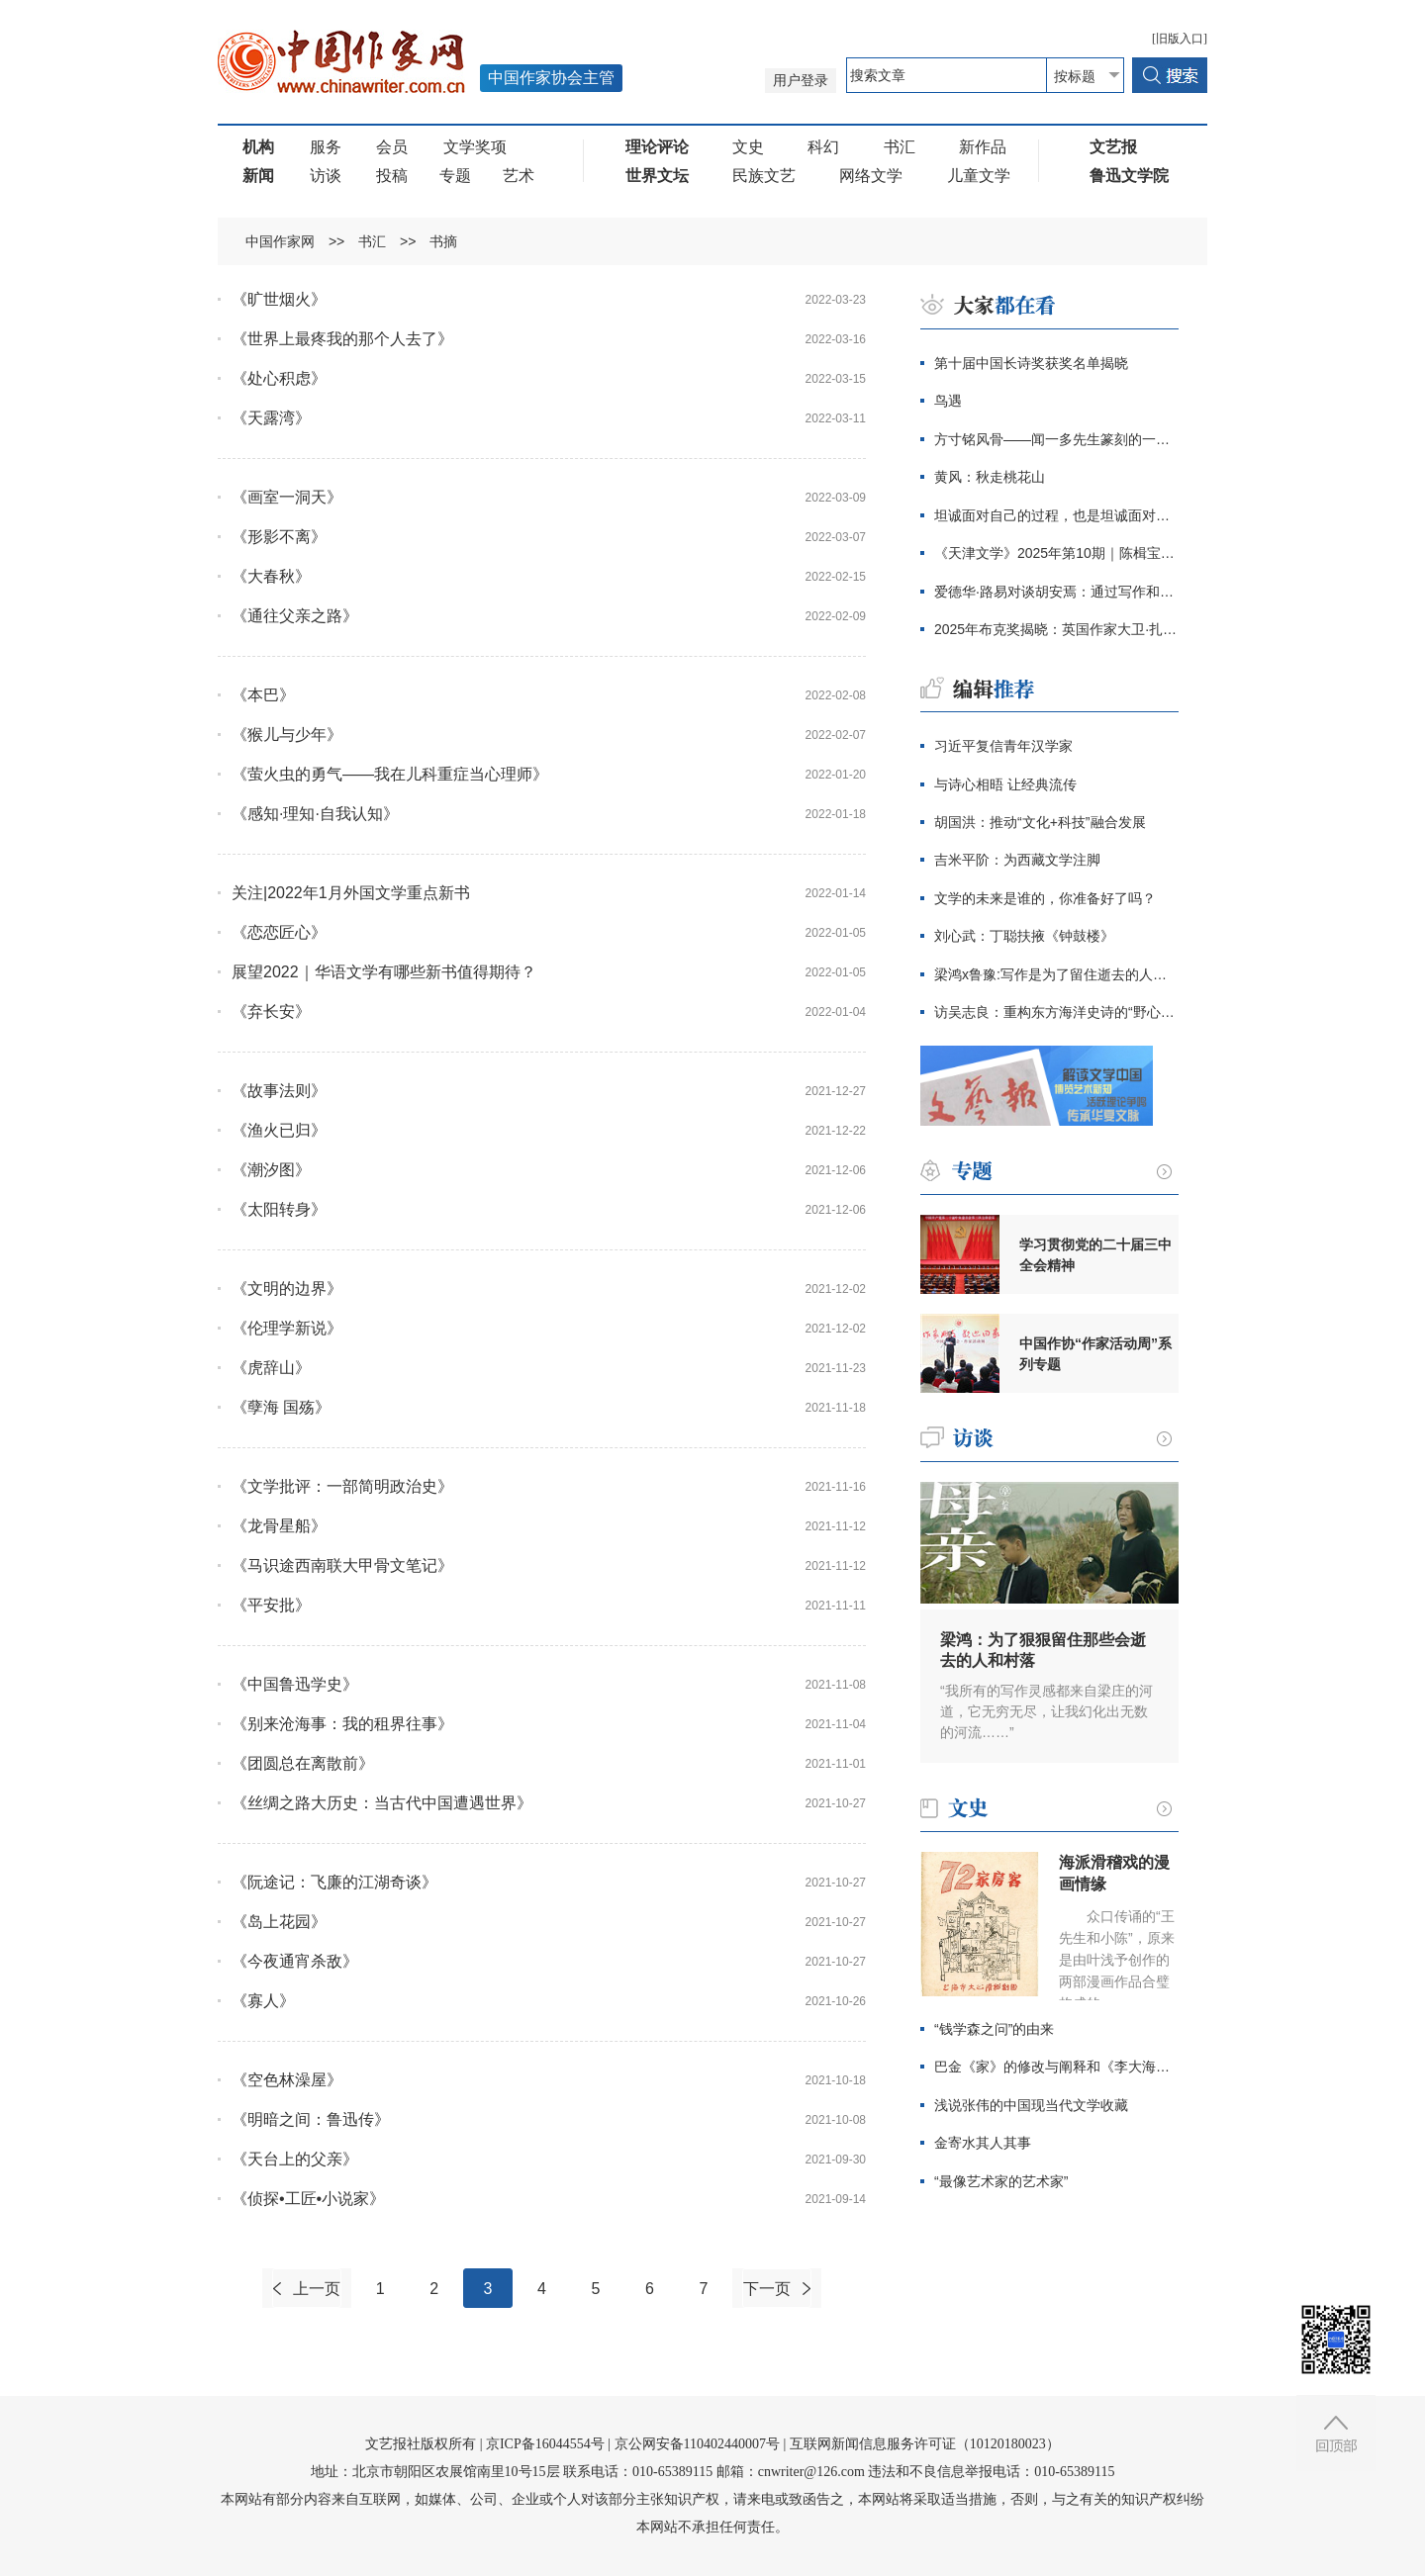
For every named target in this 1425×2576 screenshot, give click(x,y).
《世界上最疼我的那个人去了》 (342, 338)
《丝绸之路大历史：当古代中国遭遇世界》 (382, 1802)
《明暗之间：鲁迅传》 (311, 2119)
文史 (748, 146)
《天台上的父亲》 (295, 2159)
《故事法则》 (279, 1090)
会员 (392, 146)
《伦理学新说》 (287, 1328)
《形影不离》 (279, 536)
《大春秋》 (271, 576)
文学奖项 (475, 146)
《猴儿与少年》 (287, 734)
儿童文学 (978, 175)
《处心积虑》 (279, 378)
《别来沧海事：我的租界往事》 (342, 1723)
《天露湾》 (271, 418)
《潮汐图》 (271, 1169)
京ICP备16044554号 (545, 2444)
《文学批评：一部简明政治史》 (342, 1486)
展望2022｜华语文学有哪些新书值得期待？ (384, 972)
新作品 (982, 146)
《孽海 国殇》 (281, 1407)
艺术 (518, 175)
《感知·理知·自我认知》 (315, 813)
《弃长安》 (271, 1011)
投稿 (392, 175)
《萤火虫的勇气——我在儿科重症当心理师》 (390, 774)
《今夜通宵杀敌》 (295, 1961)
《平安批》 (271, 1605)
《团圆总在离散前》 (303, 1763)
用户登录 (800, 80)
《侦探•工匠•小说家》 (308, 2198)
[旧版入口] (1179, 39)
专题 (455, 175)
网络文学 (870, 175)
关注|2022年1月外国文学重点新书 (351, 892)
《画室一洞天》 (287, 497)
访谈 (325, 175)
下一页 (767, 2288)
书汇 (899, 146)
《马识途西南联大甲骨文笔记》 (342, 1565)
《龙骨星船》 (279, 1526)
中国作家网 (280, 241)
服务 (325, 146)
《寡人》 (263, 2000)
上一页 (316, 2288)
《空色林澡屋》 (287, 2079)
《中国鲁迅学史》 (295, 1684)
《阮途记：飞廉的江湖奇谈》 (334, 1882)
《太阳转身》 (279, 1209)
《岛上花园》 (279, 1921)
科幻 (823, 146)
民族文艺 (764, 175)
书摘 (443, 241)
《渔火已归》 (279, 1130)
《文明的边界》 (287, 1288)
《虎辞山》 (271, 1367)
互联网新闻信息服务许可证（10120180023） (925, 2444)
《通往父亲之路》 (295, 615)
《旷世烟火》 (279, 299)
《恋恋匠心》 (279, 932)
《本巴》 (263, 695)
